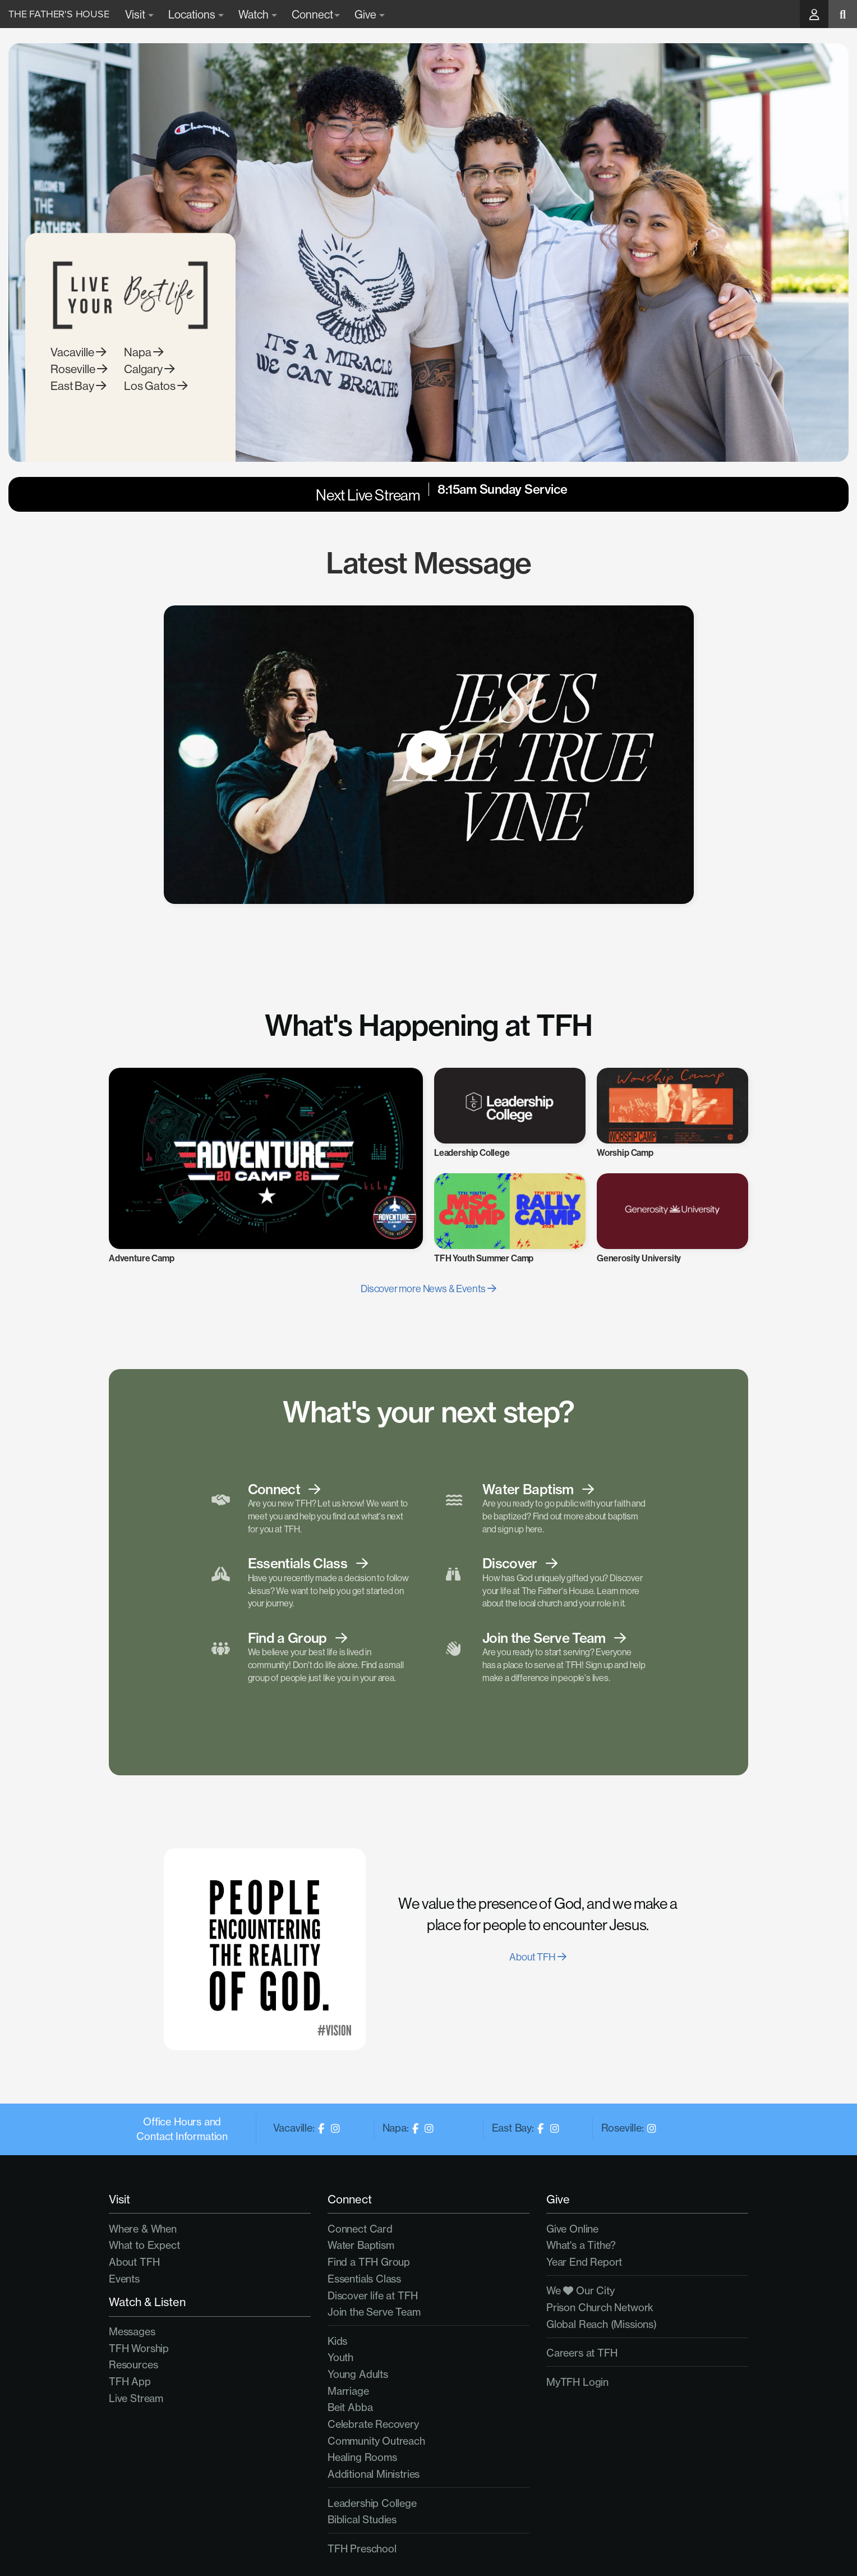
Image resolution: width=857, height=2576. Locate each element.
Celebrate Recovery (373, 2424)
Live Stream (136, 2398)
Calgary (149, 391)
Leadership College (372, 2503)
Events (124, 2278)
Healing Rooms (362, 2457)
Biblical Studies (362, 2519)
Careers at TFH (581, 2353)
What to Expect (144, 2245)
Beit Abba (350, 2407)
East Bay (78, 408)
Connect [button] (316, 14)
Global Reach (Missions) (601, 2324)
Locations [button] (196, 14)
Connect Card (360, 2229)
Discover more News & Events (428, 1288)
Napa (143, 374)
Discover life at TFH (372, 2295)
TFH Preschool (362, 2548)
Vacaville (78, 374)
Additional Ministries (374, 2474)
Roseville (78, 391)
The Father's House (58, 14)
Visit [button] (139, 14)
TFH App (130, 2381)
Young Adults (358, 2374)
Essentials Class (364, 2278)
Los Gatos (155, 408)
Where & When (143, 2229)
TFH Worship (139, 2348)
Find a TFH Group (369, 2262)
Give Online (572, 2229)
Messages (132, 2331)
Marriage (348, 2391)
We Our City (580, 2290)
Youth (340, 2357)
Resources (133, 2364)
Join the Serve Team (374, 2312)
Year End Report (584, 2262)
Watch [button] (257, 14)
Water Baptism (361, 2245)
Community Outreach (376, 2441)
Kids (337, 2341)
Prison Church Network (599, 2307)
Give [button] (369, 14)
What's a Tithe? (581, 2245)
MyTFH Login (577, 2382)
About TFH (537, 1956)
